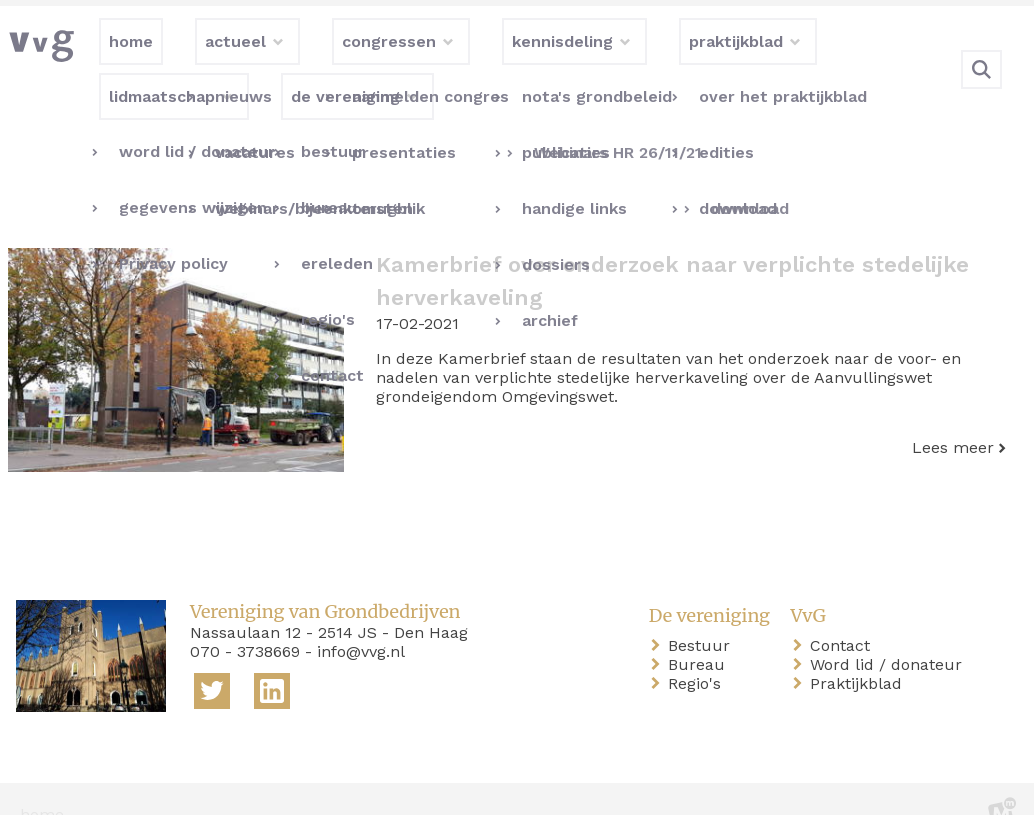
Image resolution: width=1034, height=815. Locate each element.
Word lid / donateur (890, 633)
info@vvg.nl (361, 619)
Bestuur (703, 614)
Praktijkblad (860, 652)
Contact (844, 614)
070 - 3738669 (245, 619)
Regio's (698, 652)
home (42, 783)
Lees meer (953, 415)
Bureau (700, 633)
